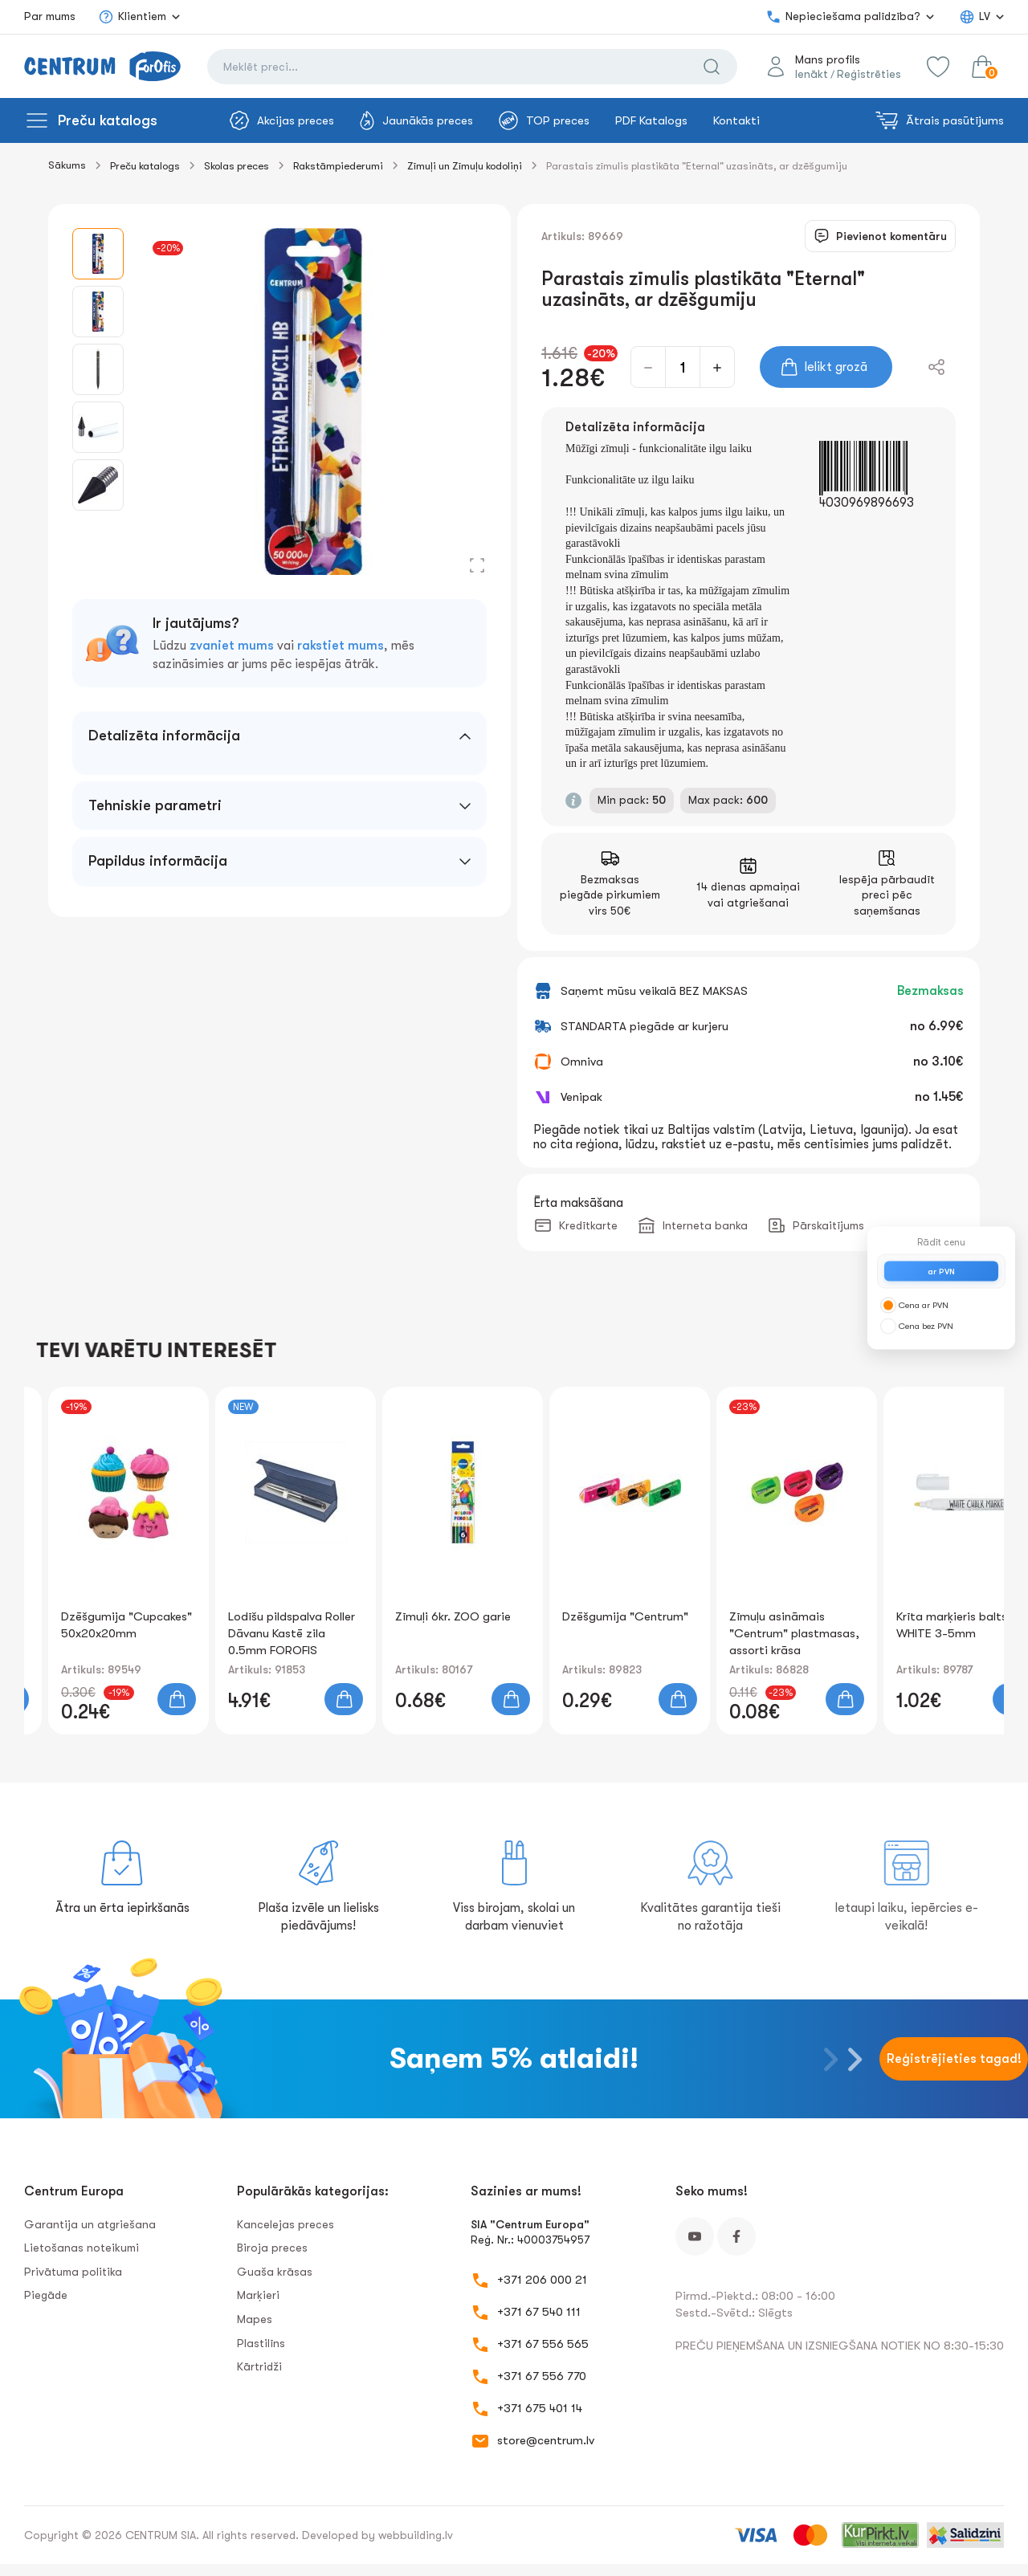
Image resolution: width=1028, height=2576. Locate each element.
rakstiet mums (340, 645)
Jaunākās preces (416, 120)
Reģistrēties (869, 73)
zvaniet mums (232, 645)
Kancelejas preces (285, 2224)
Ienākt (811, 73)
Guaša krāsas (274, 2271)
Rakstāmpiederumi (338, 166)
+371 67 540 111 (539, 2312)
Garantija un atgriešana (90, 2224)
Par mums (49, 16)
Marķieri (258, 2295)
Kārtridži (259, 2366)
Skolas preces (236, 166)
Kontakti (736, 120)
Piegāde (45, 2295)
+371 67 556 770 (541, 2376)
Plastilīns (261, 2343)
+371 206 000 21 (542, 2279)
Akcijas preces (282, 120)
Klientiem (132, 17)
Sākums (67, 165)
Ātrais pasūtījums (939, 120)
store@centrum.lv (545, 2440)
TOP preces (544, 120)
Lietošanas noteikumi (81, 2247)
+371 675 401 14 (539, 2408)
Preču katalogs (107, 120)
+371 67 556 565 (543, 2344)
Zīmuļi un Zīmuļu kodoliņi (464, 166)
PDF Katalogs (651, 120)
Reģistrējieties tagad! (954, 2059)
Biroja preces (272, 2247)
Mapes (254, 2319)
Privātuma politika (73, 2271)
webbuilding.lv (415, 2535)
